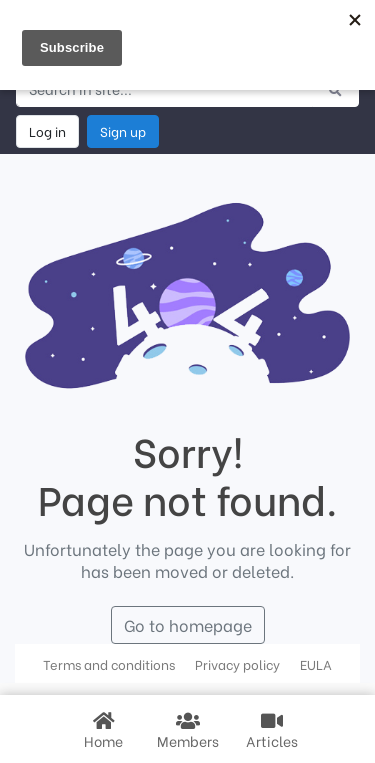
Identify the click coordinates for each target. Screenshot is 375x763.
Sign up (123, 131)
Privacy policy (237, 664)
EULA (316, 664)
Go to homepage (188, 624)
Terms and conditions (109, 664)
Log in (47, 131)
